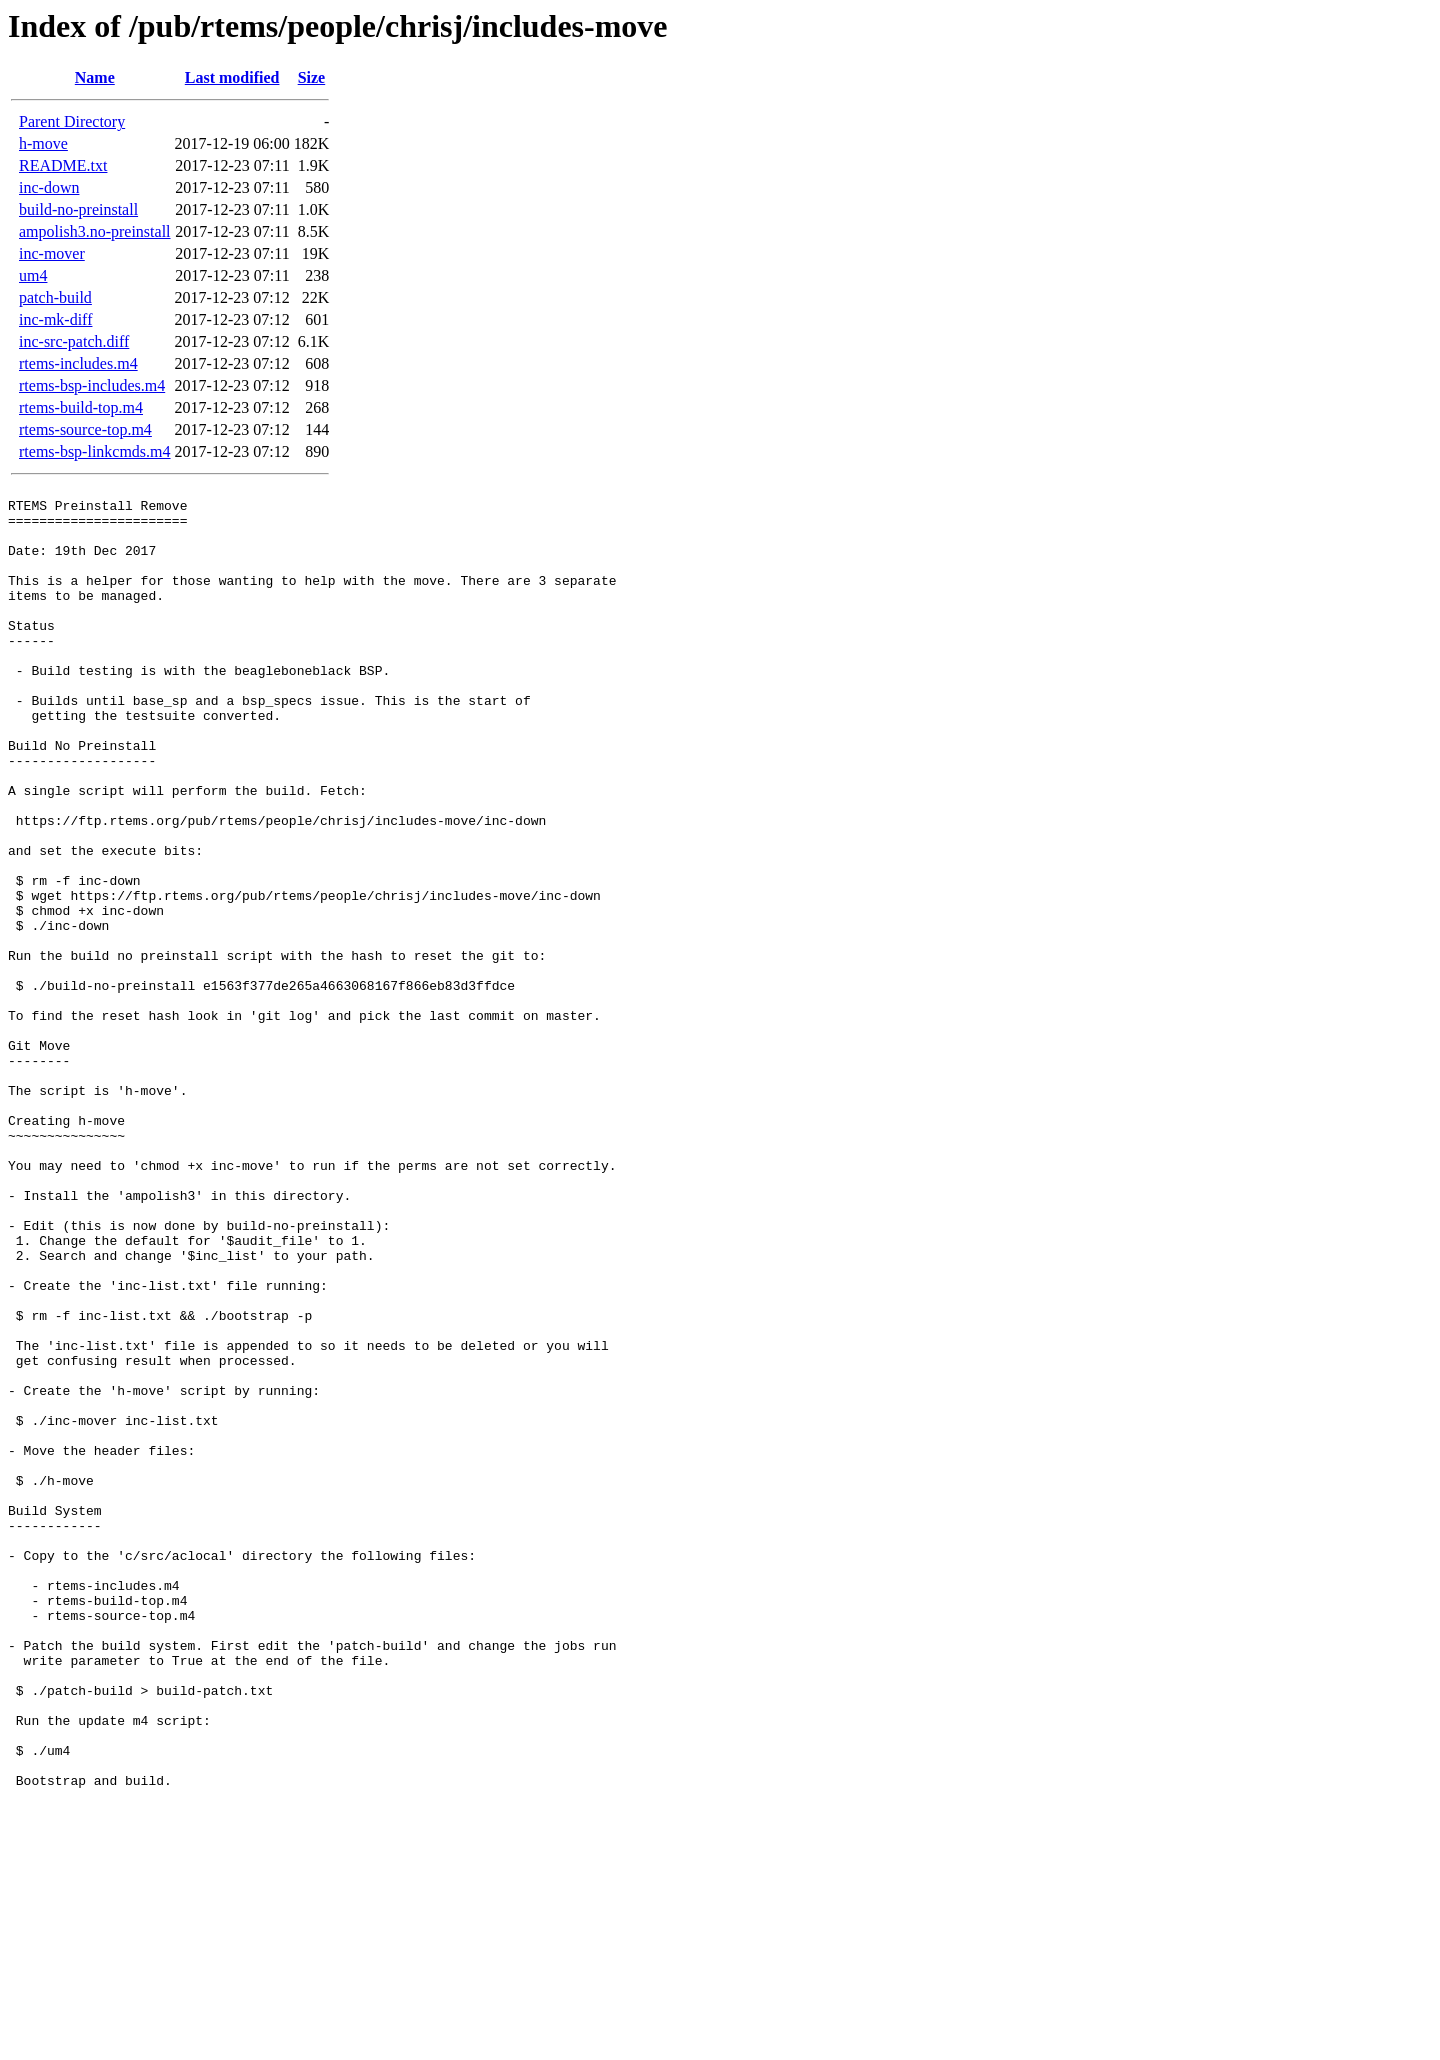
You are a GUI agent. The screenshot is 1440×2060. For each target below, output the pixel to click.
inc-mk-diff (55, 319)
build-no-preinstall (78, 209)
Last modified (232, 77)
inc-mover (52, 253)
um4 (33, 275)
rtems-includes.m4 (78, 363)
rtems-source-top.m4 (85, 429)
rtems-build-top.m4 (81, 407)
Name (95, 77)
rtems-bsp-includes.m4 (92, 385)
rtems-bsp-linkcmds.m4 (95, 451)
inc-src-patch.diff (74, 341)
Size (312, 77)
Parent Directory (72, 121)
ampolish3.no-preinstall (95, 231)
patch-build (55, 297)
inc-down (49, 187)
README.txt (63, 165)
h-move (43, 143)
